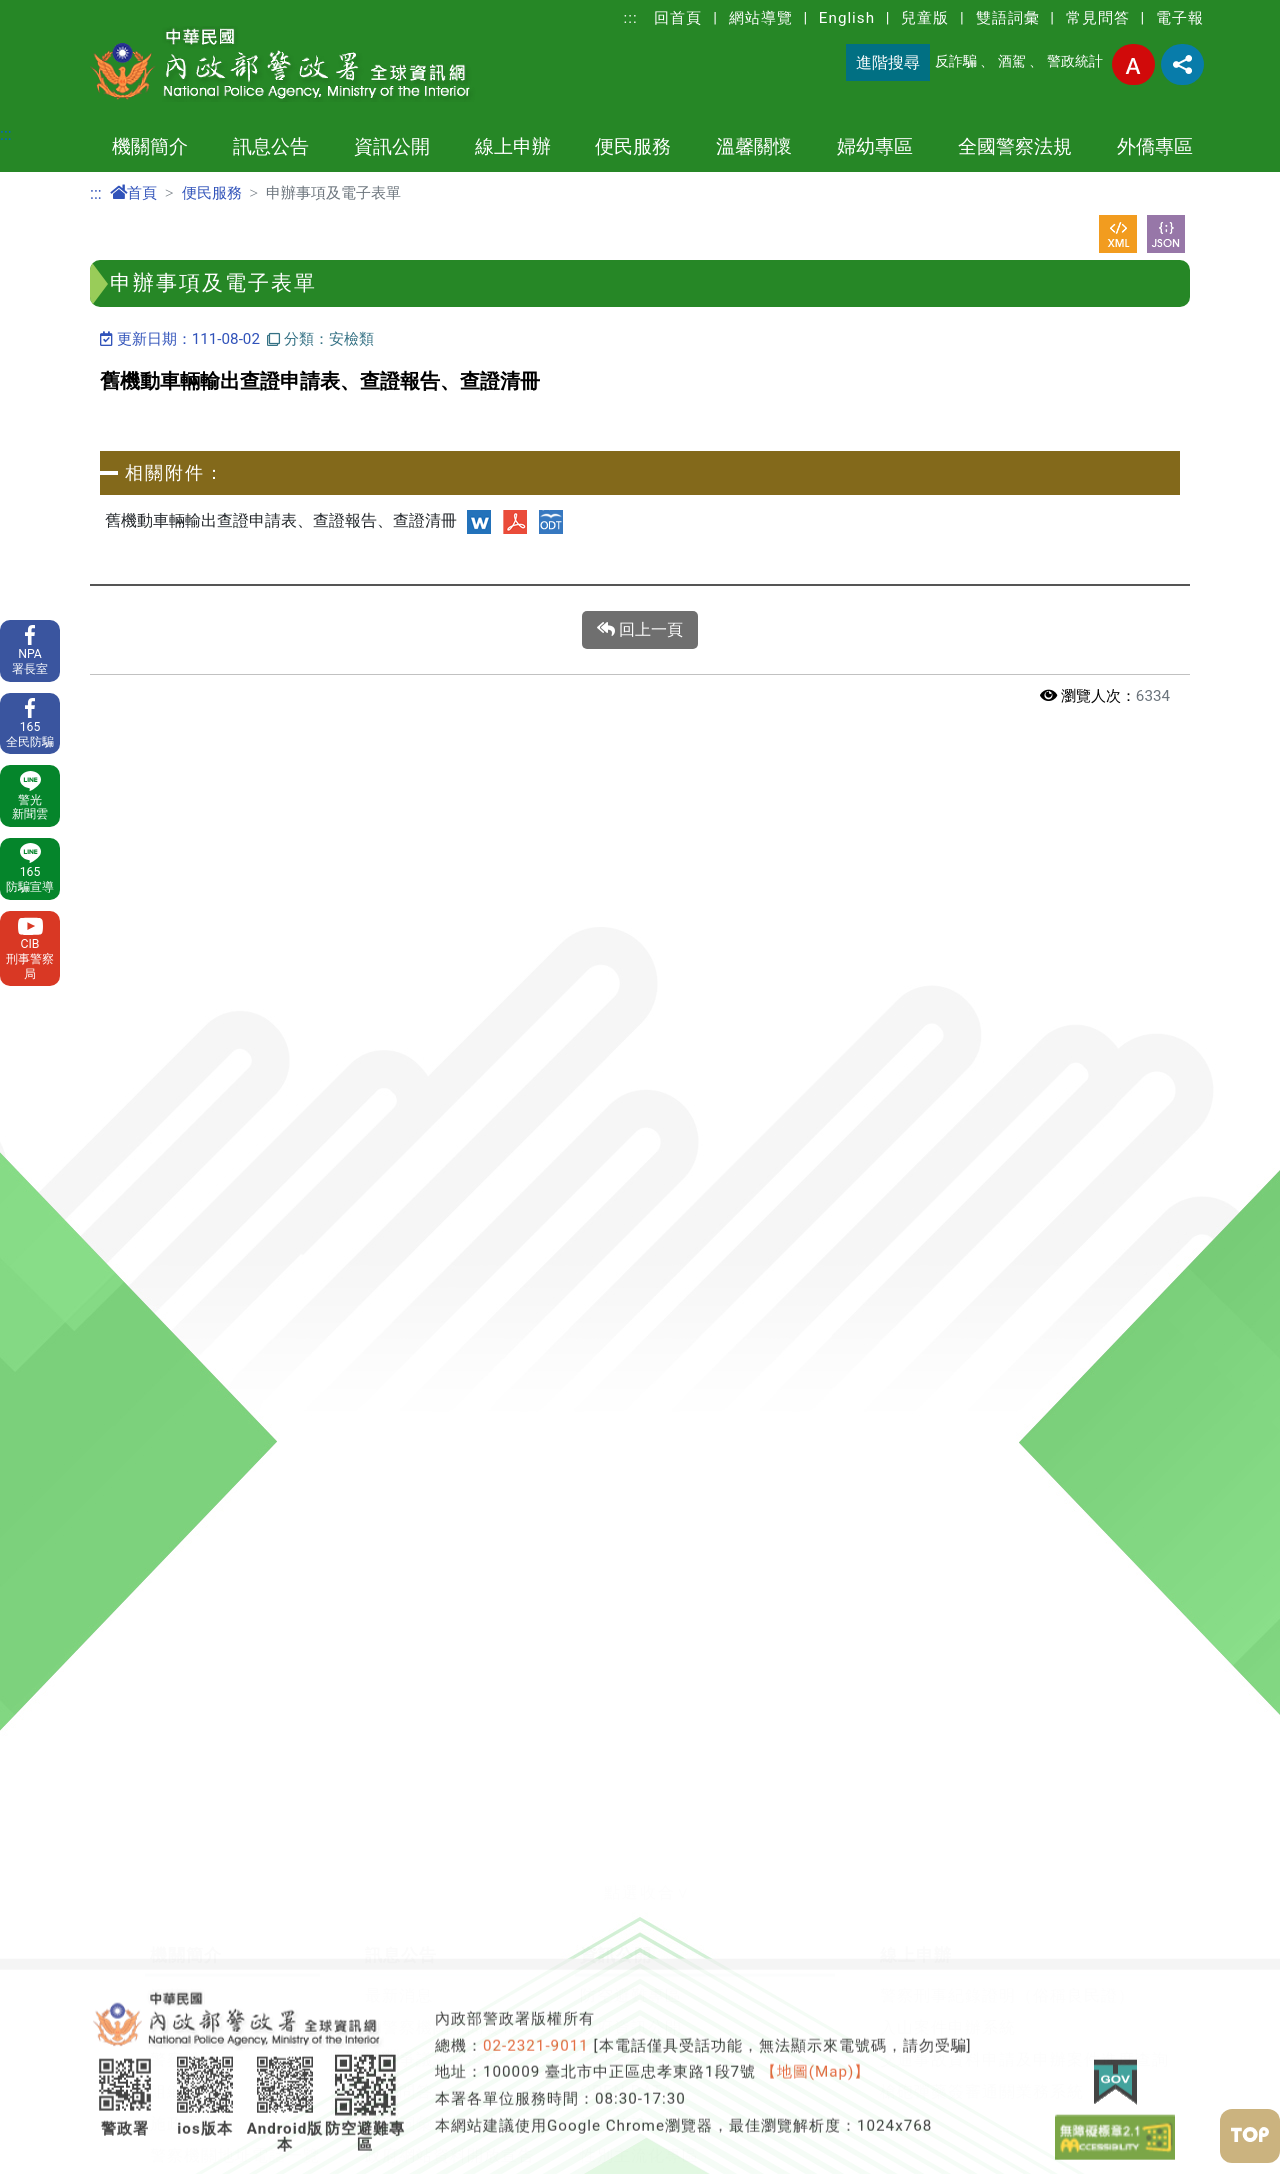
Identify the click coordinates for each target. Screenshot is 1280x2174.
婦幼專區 (875, 146)
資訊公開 (392, 146)
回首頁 (678, 18)
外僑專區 (1155, 146)
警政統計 (1075, 61)
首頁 (133, 193)
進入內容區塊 (48, 11)
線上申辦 (513, 146)
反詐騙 (956, 61)
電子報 (1180, 18)
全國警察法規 (1015, 146)
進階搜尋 (888, 62)
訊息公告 (271, 146)
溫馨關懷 (754, 146)
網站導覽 (761, 18)
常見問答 (1098, 18)
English (847, 18)
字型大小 (1133, 64)
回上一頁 (640, 630)
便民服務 (633, 146)
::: (631, 18)
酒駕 (1012, 61)
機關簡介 (150, 146)
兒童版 (925, 18)
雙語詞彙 (1008, 18)
